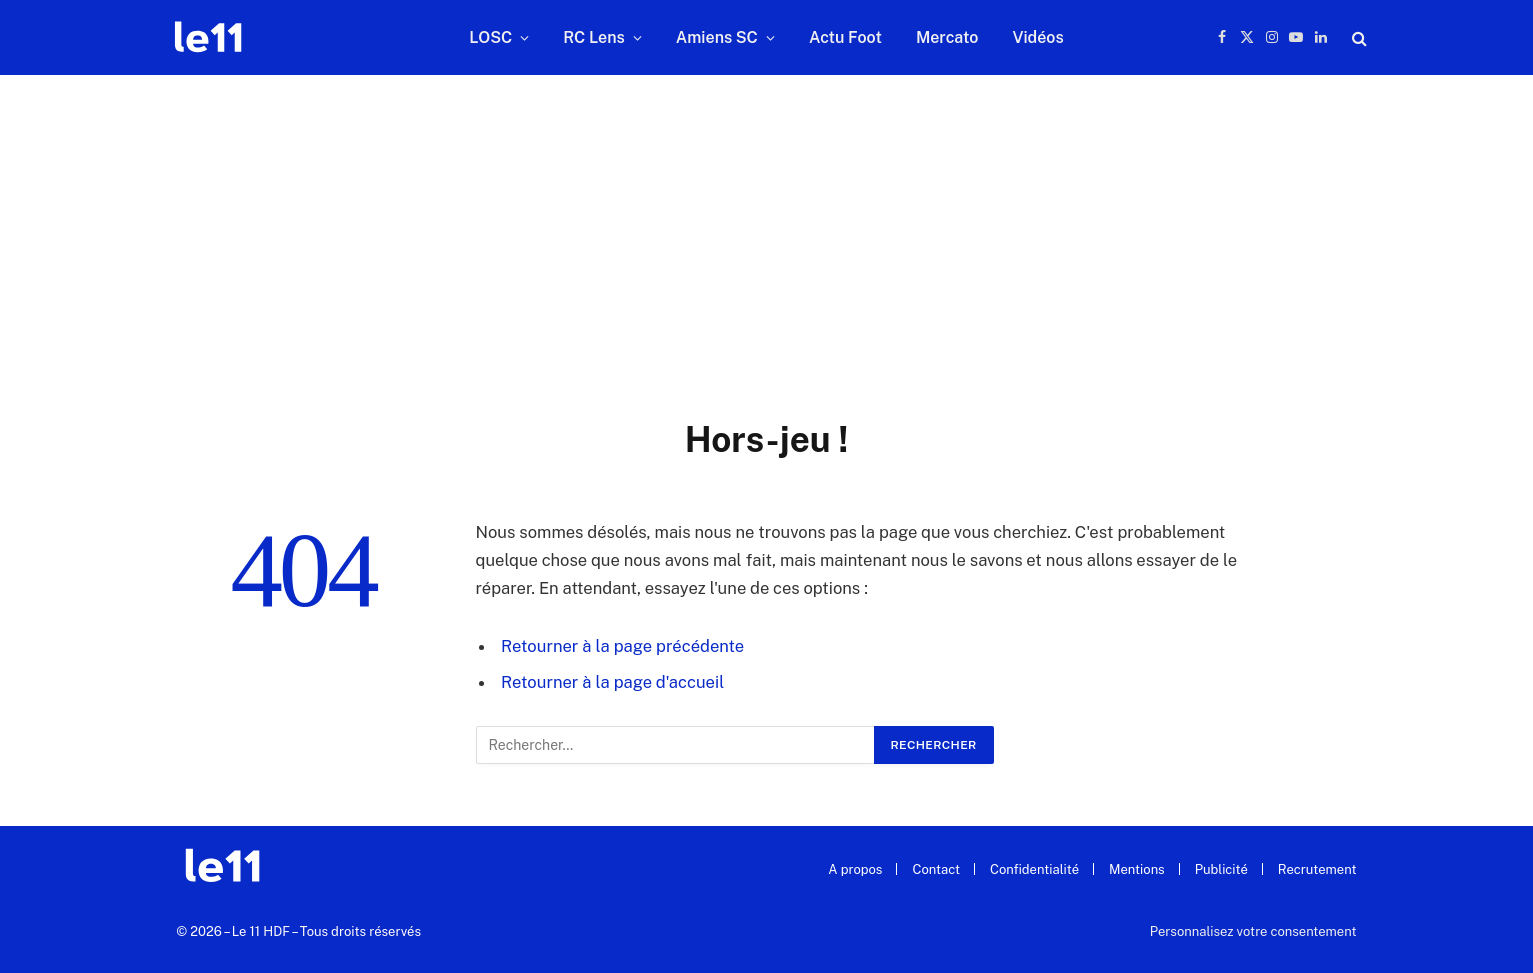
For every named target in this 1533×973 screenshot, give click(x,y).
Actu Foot (845, 37)
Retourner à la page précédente (622, 646)
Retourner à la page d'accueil (612, 682)
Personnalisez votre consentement (1253, 931)
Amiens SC (717, 37)
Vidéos (1037, 37)
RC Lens (594, 37)
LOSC (490, 37)
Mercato (947, 37)
